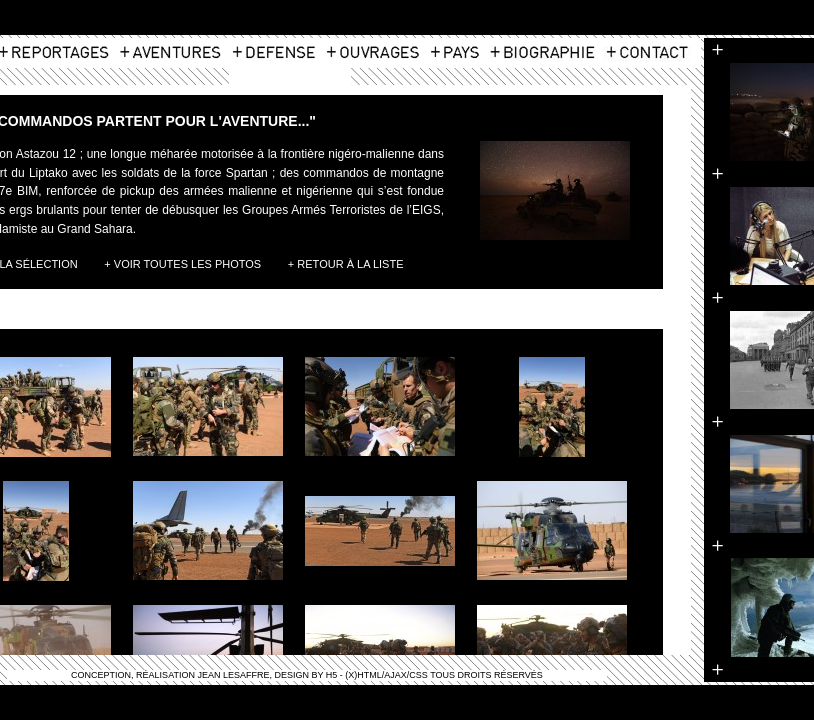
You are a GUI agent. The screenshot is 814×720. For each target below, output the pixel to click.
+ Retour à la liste (346, 264)
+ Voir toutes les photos (182, 264)
